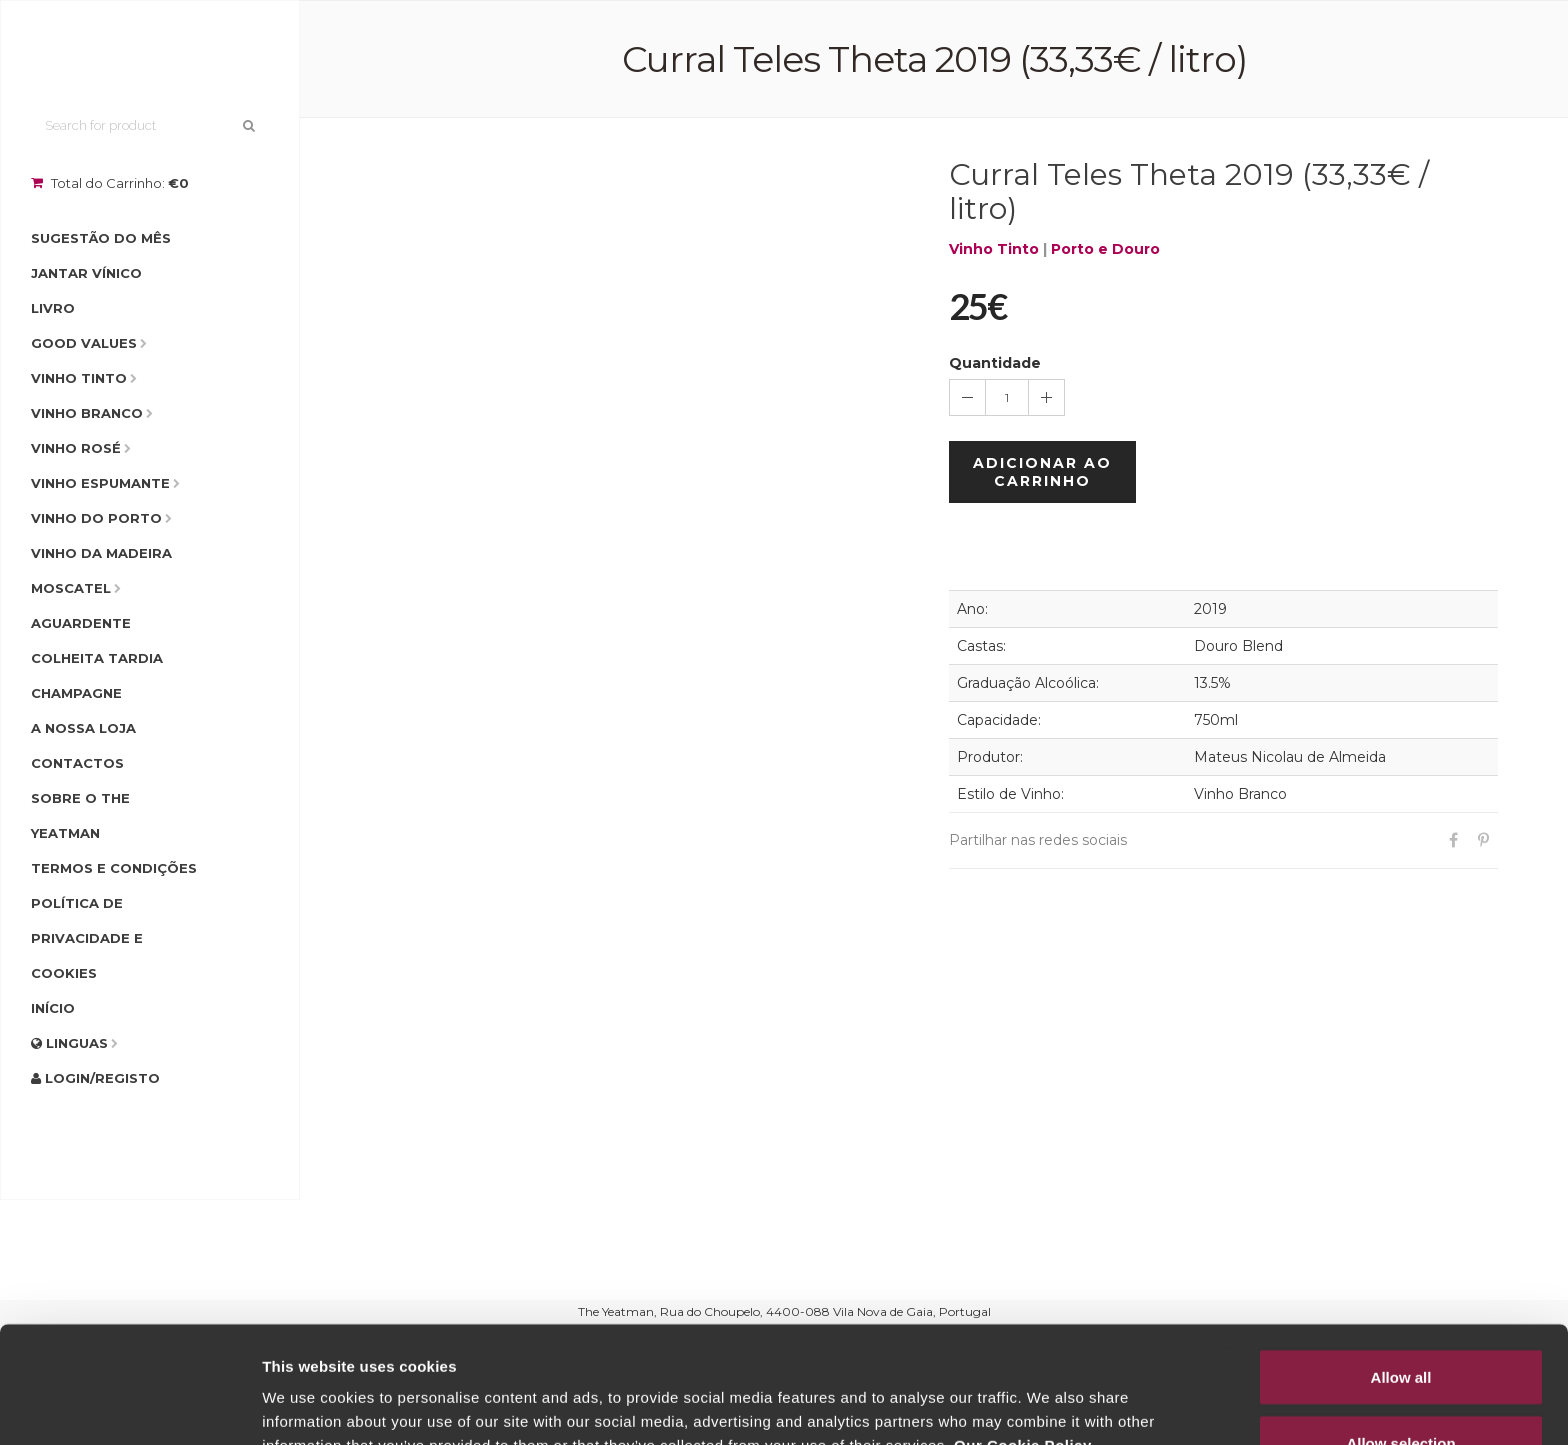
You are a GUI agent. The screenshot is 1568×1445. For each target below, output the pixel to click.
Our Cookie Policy (1023, 1328)
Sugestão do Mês (101, 238)
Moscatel (71, 588)
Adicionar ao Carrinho (1042, 472)
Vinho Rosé (76, 448)
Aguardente (81, 623)
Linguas (69, 1043)
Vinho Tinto (79, 378)
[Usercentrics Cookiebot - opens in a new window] (129, 1406)
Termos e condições (114, 868)
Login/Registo (95, 1078)
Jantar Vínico (86, 273)
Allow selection (1400, 1326)
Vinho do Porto (96, 518)
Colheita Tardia (97, 658)
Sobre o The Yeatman (80, 815)
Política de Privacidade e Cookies (87, 938)
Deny (1401, 1391)
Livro (53, 308)
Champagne (76, 693)
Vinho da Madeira (101, 553)
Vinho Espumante (100, 483)
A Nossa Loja (83, 728)
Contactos (77, 763)
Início (53, 1008)
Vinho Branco (87, 413)
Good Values (84, 343)
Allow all (1401, 1260)
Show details (1049, 1393)
